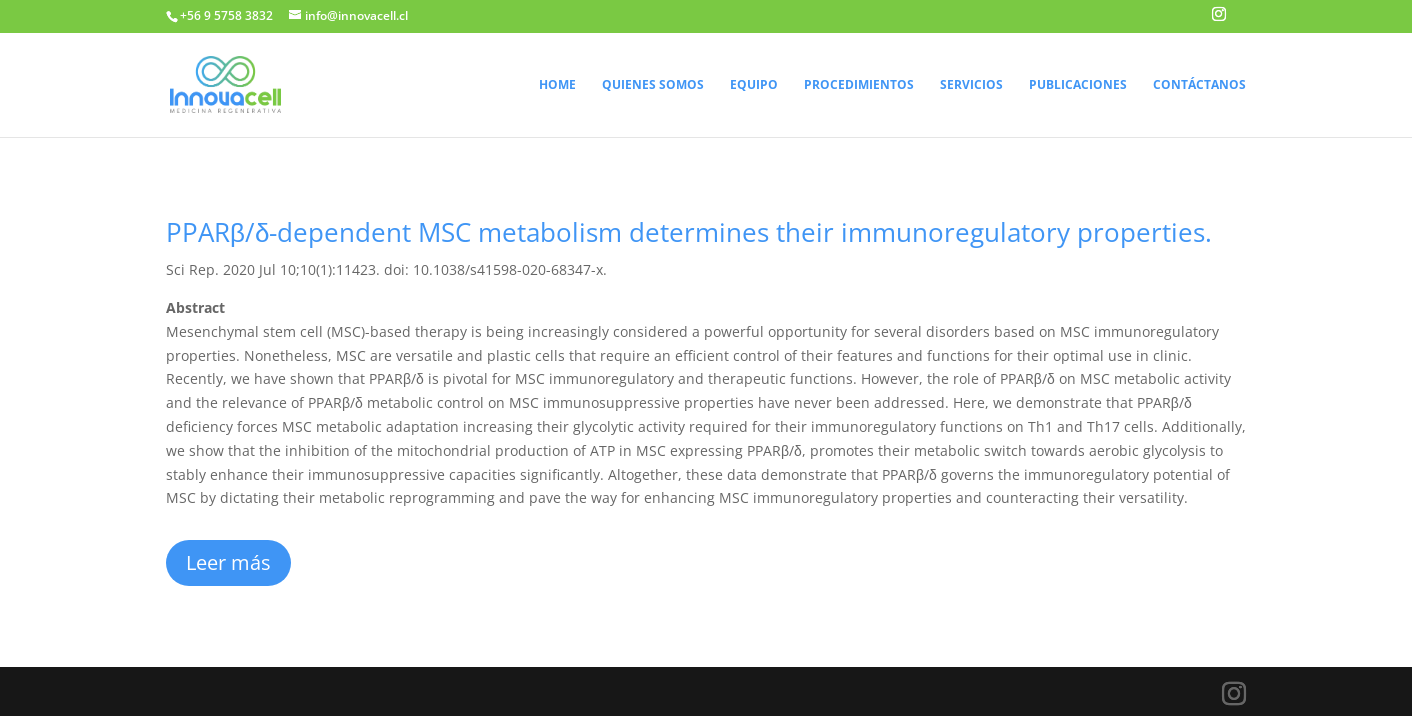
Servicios (971, 85)
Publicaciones (1078, 85)
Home (557, 85)
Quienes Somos (653, 85)
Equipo (754, 85)
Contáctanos (1199, 85)
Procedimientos (859, 85)
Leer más (228, 562)
